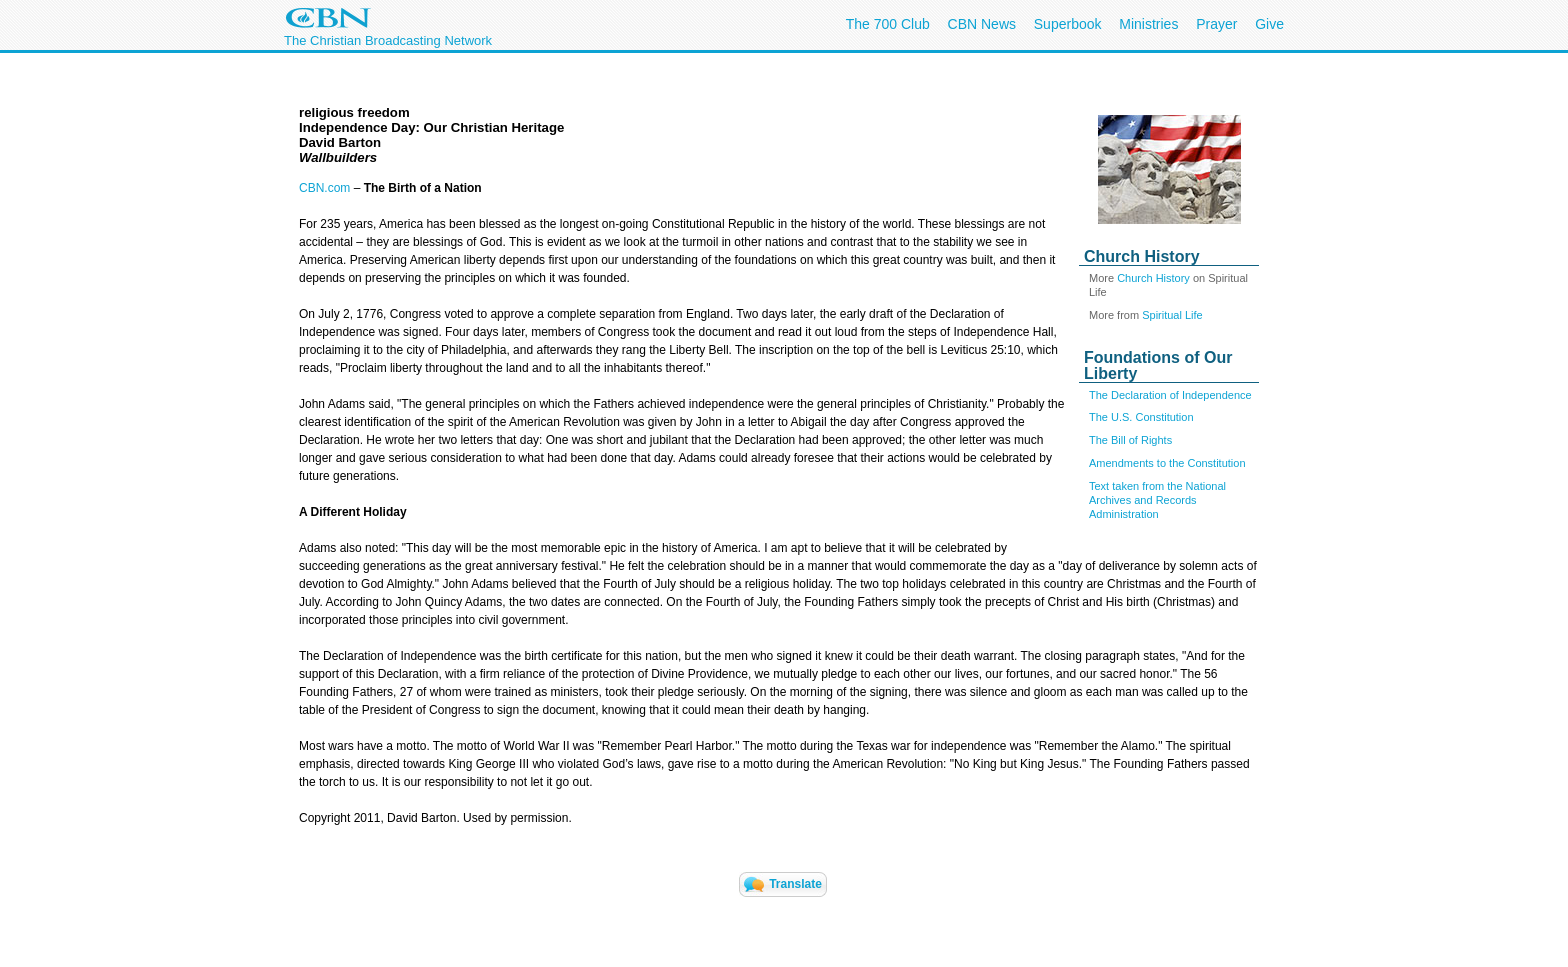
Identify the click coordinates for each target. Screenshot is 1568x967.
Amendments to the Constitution (1167, 463)
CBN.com (324, 188)
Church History (1153, 278)
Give (1269, 24)
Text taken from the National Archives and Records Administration (1157, 500)
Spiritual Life (1172, 315)
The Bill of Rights (1130, 440)
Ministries (1148, 24)
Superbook (1068, 24)
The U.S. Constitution (1141, 417)
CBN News (982, 24)
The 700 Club (888, 24)
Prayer (1216, 24)
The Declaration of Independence (1170, 395)
